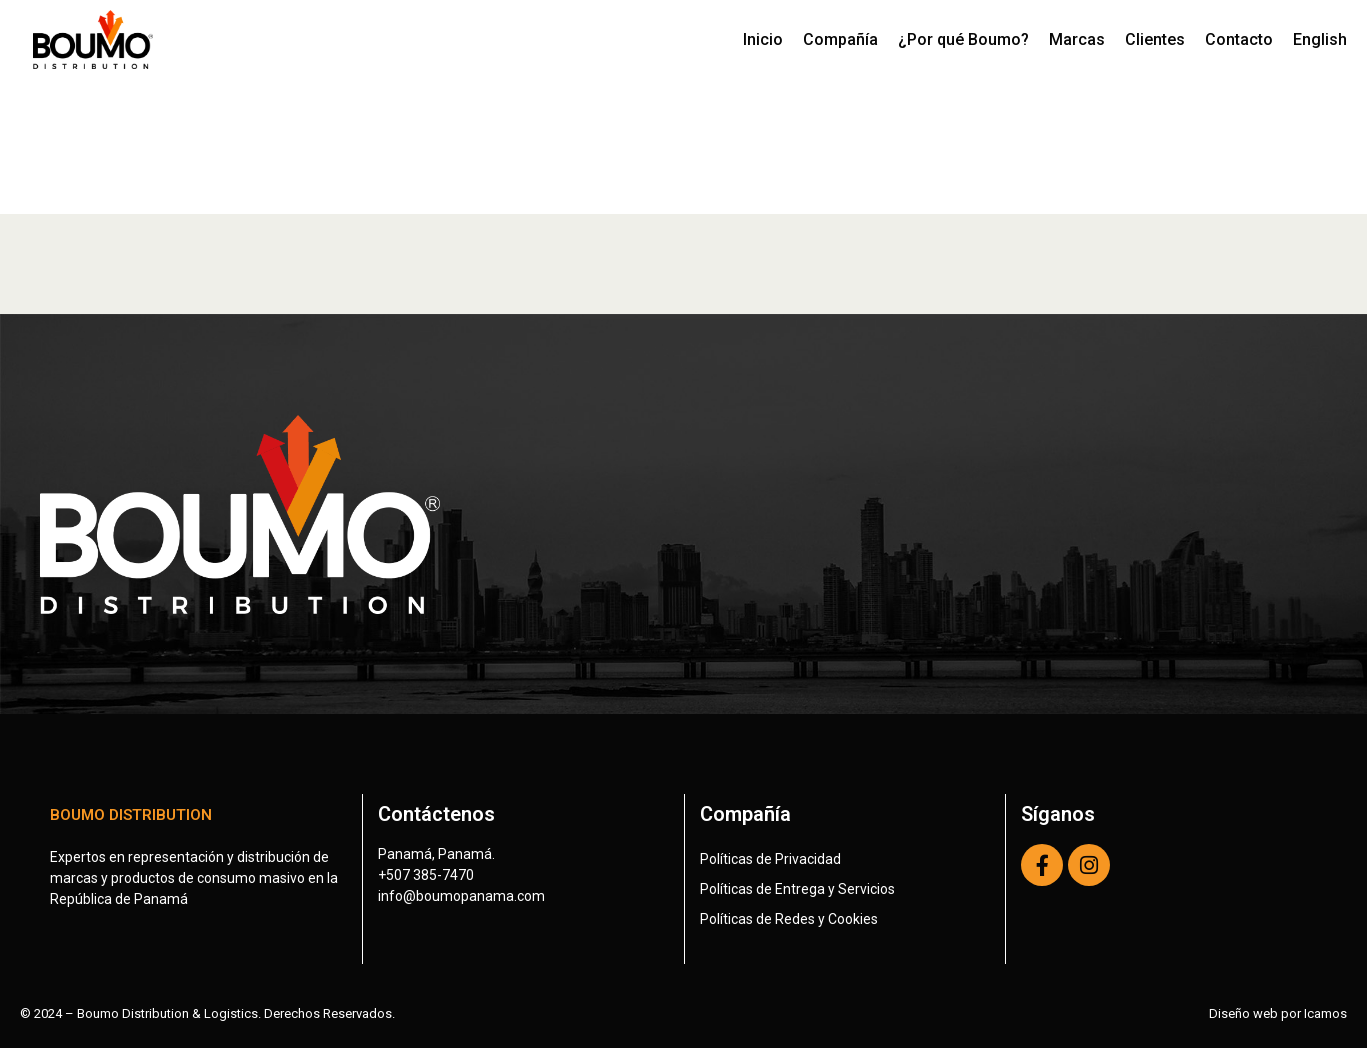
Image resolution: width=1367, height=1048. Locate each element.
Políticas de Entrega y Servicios (797, 889)
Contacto (1239, 39)
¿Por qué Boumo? (963, 39)
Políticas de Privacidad (770, 859)
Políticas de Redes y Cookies (789, 919)
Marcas (1077, 39)
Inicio (763, 39)
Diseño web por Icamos (1278, 1013)
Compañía (840, 39)
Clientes (1155, 39)
